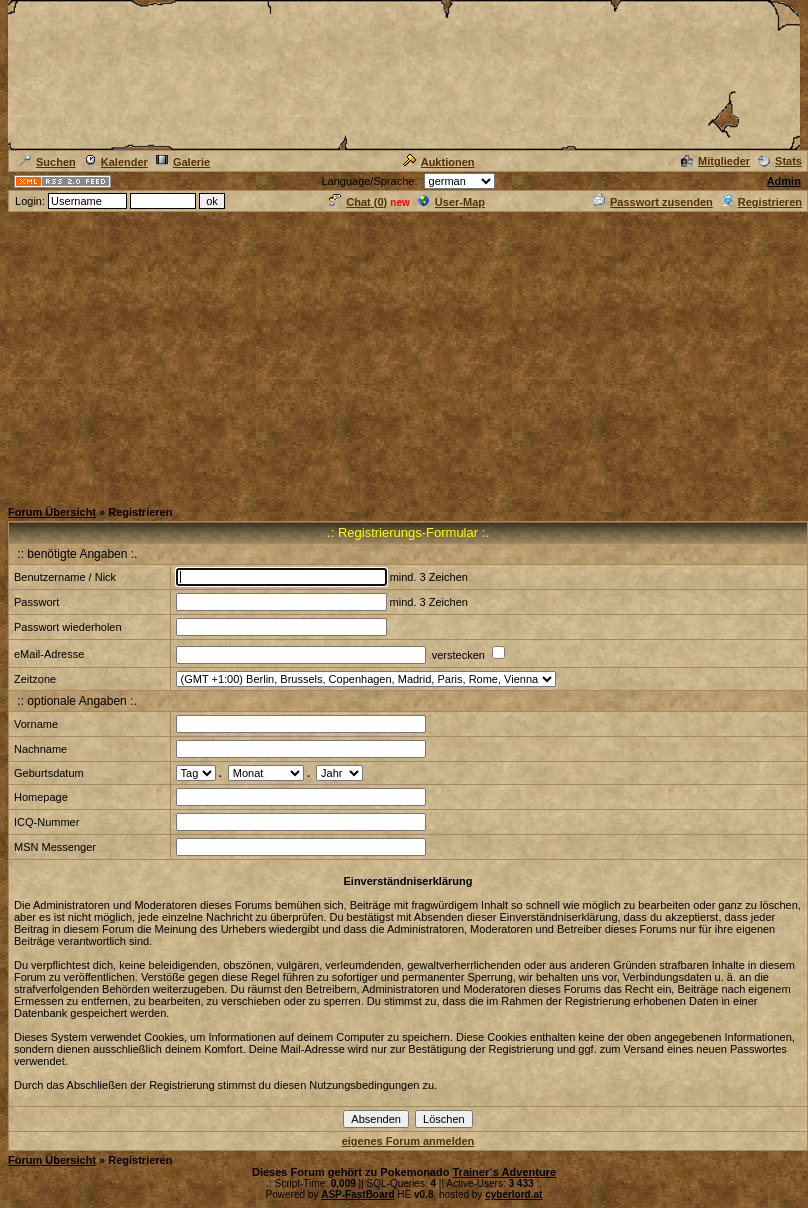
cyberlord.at (513, 1194)
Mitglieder (715, 161)
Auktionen (439, 162)
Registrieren (761, 202)
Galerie (183, 162)
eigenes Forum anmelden (408, 1141)
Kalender (116, 162)
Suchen (47, 162)
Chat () (358, 202)
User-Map (451, 202)
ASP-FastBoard (357, 1194)
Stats (780, 161)
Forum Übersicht (52, 512)
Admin (784, 181)
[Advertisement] (404, 354)
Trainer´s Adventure (504, 1172)
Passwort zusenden (653, 202)
